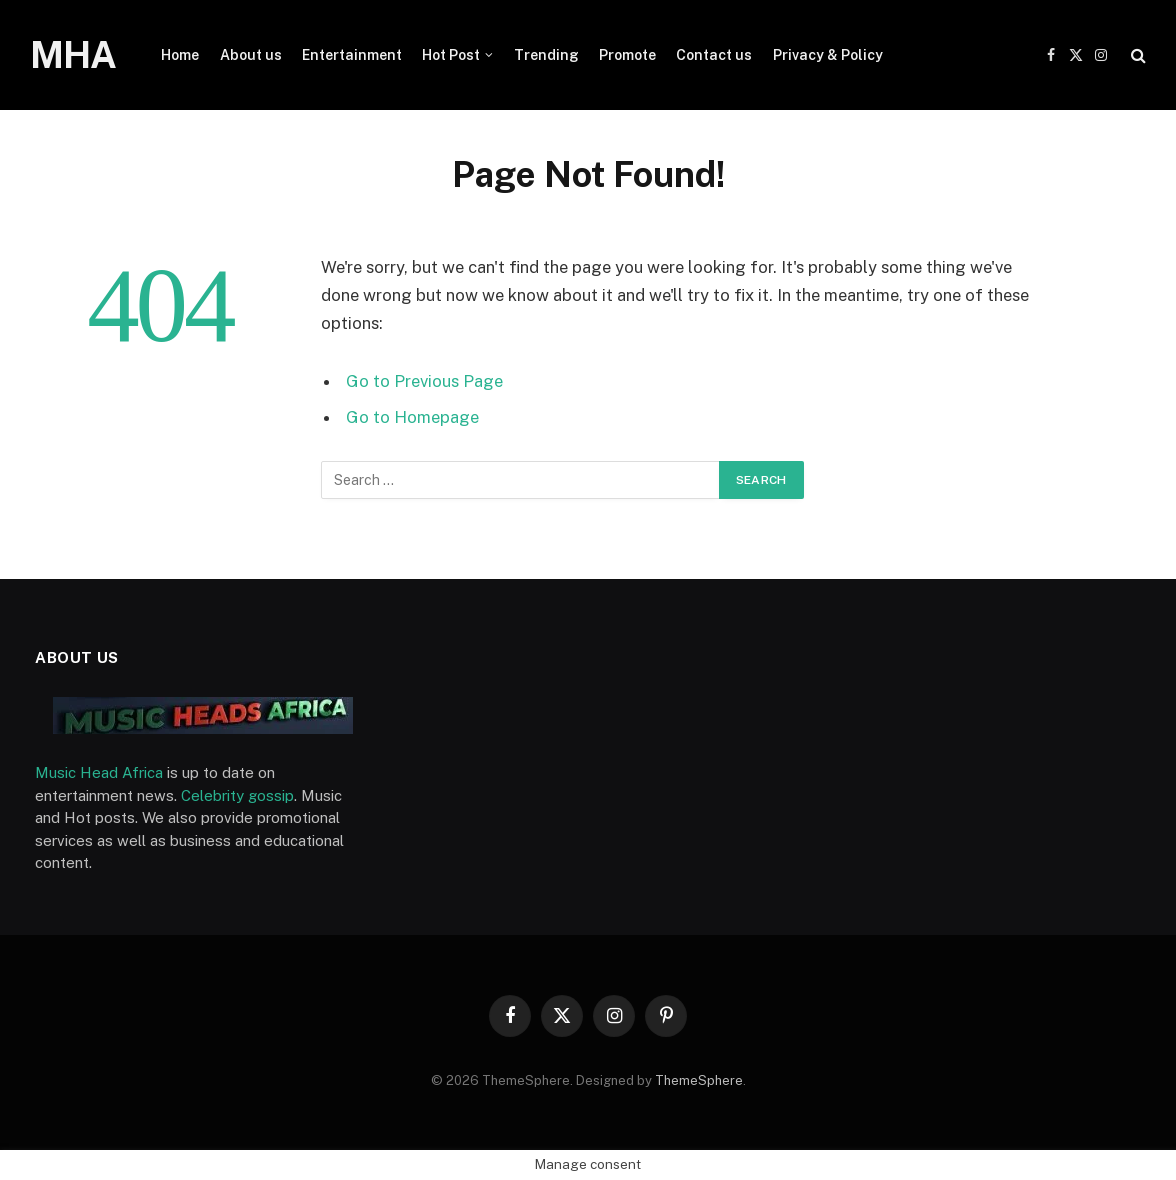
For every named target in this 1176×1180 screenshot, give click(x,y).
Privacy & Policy (828, 55)
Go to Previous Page (424, 381)
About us (251, 55)
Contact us (714, 55)
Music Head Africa (99, 772)
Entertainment (352, 55)
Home (180, 55)
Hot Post (451, 55)
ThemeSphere (699, 1080)
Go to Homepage (412, 417)
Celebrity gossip (237, 795)
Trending (546, 55)
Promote (627, 55)
